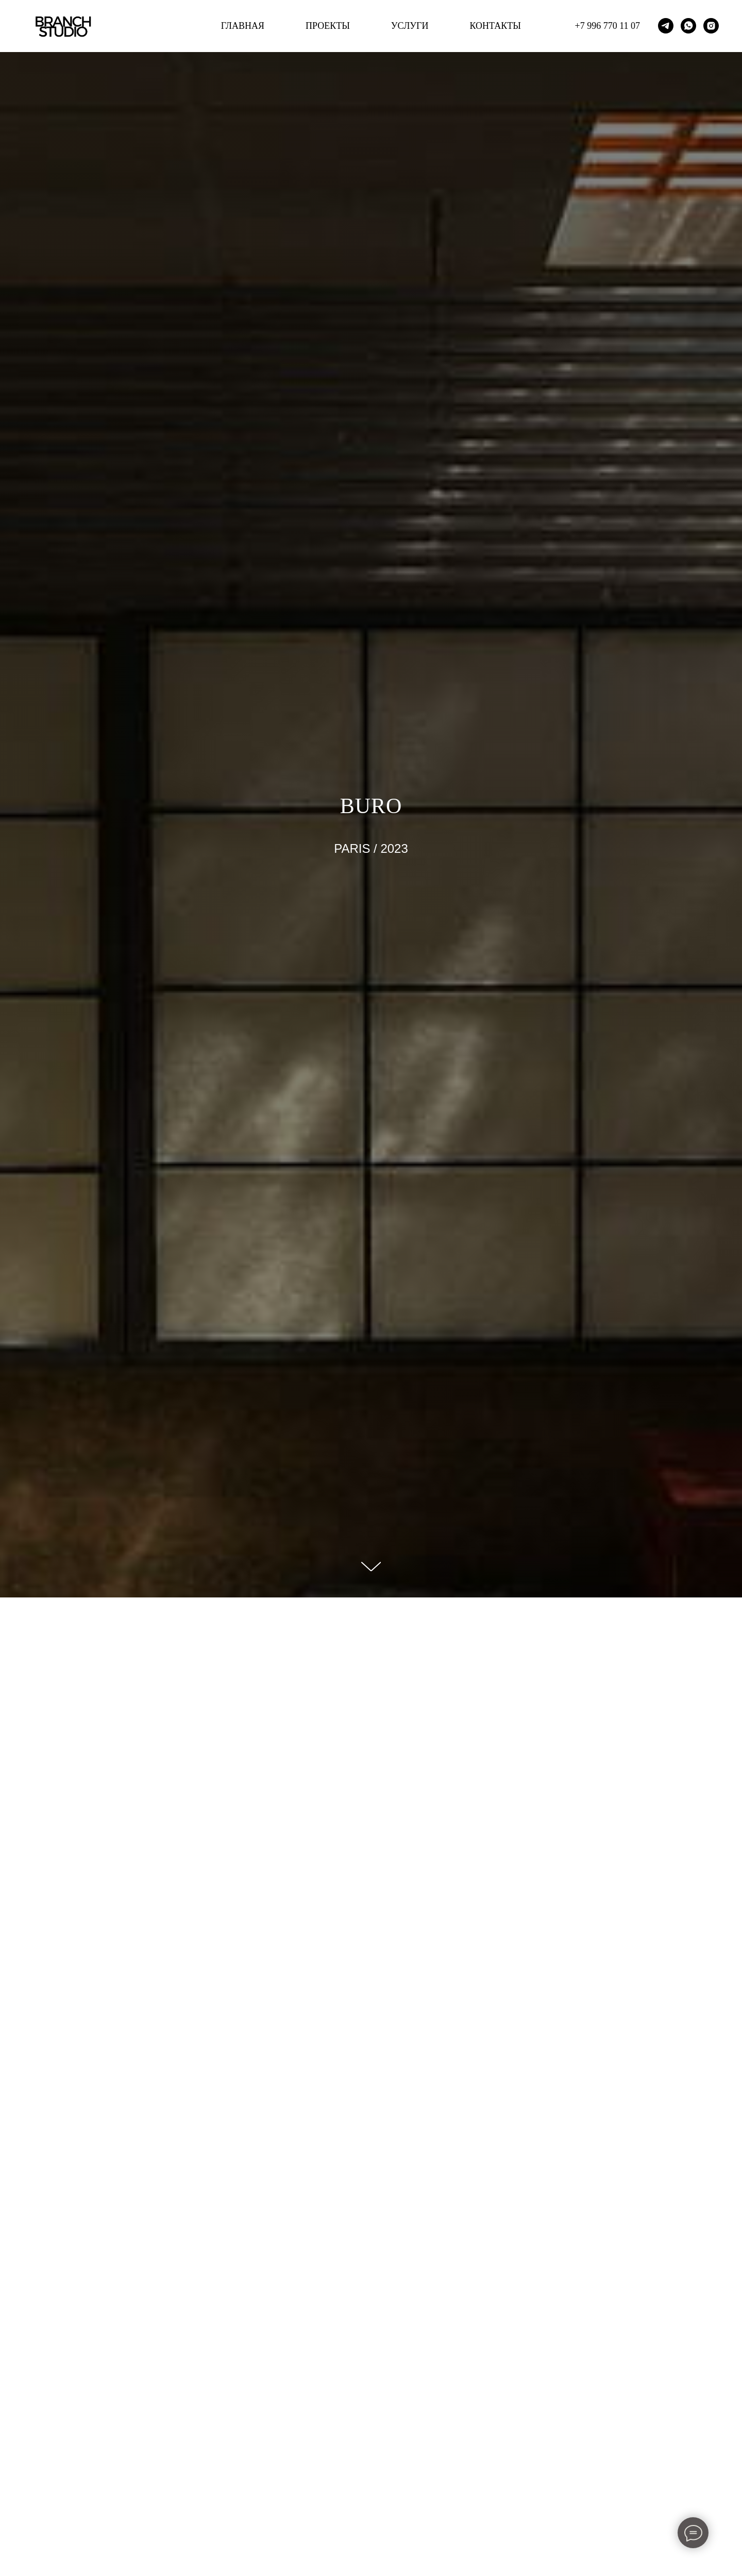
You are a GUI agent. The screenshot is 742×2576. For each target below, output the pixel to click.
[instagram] (711, 25)
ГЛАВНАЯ (242, 26)
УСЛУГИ (410, 26)
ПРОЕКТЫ (328, 26)
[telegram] (665, 25)
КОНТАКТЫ (495, 26)
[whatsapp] (688, 25)
